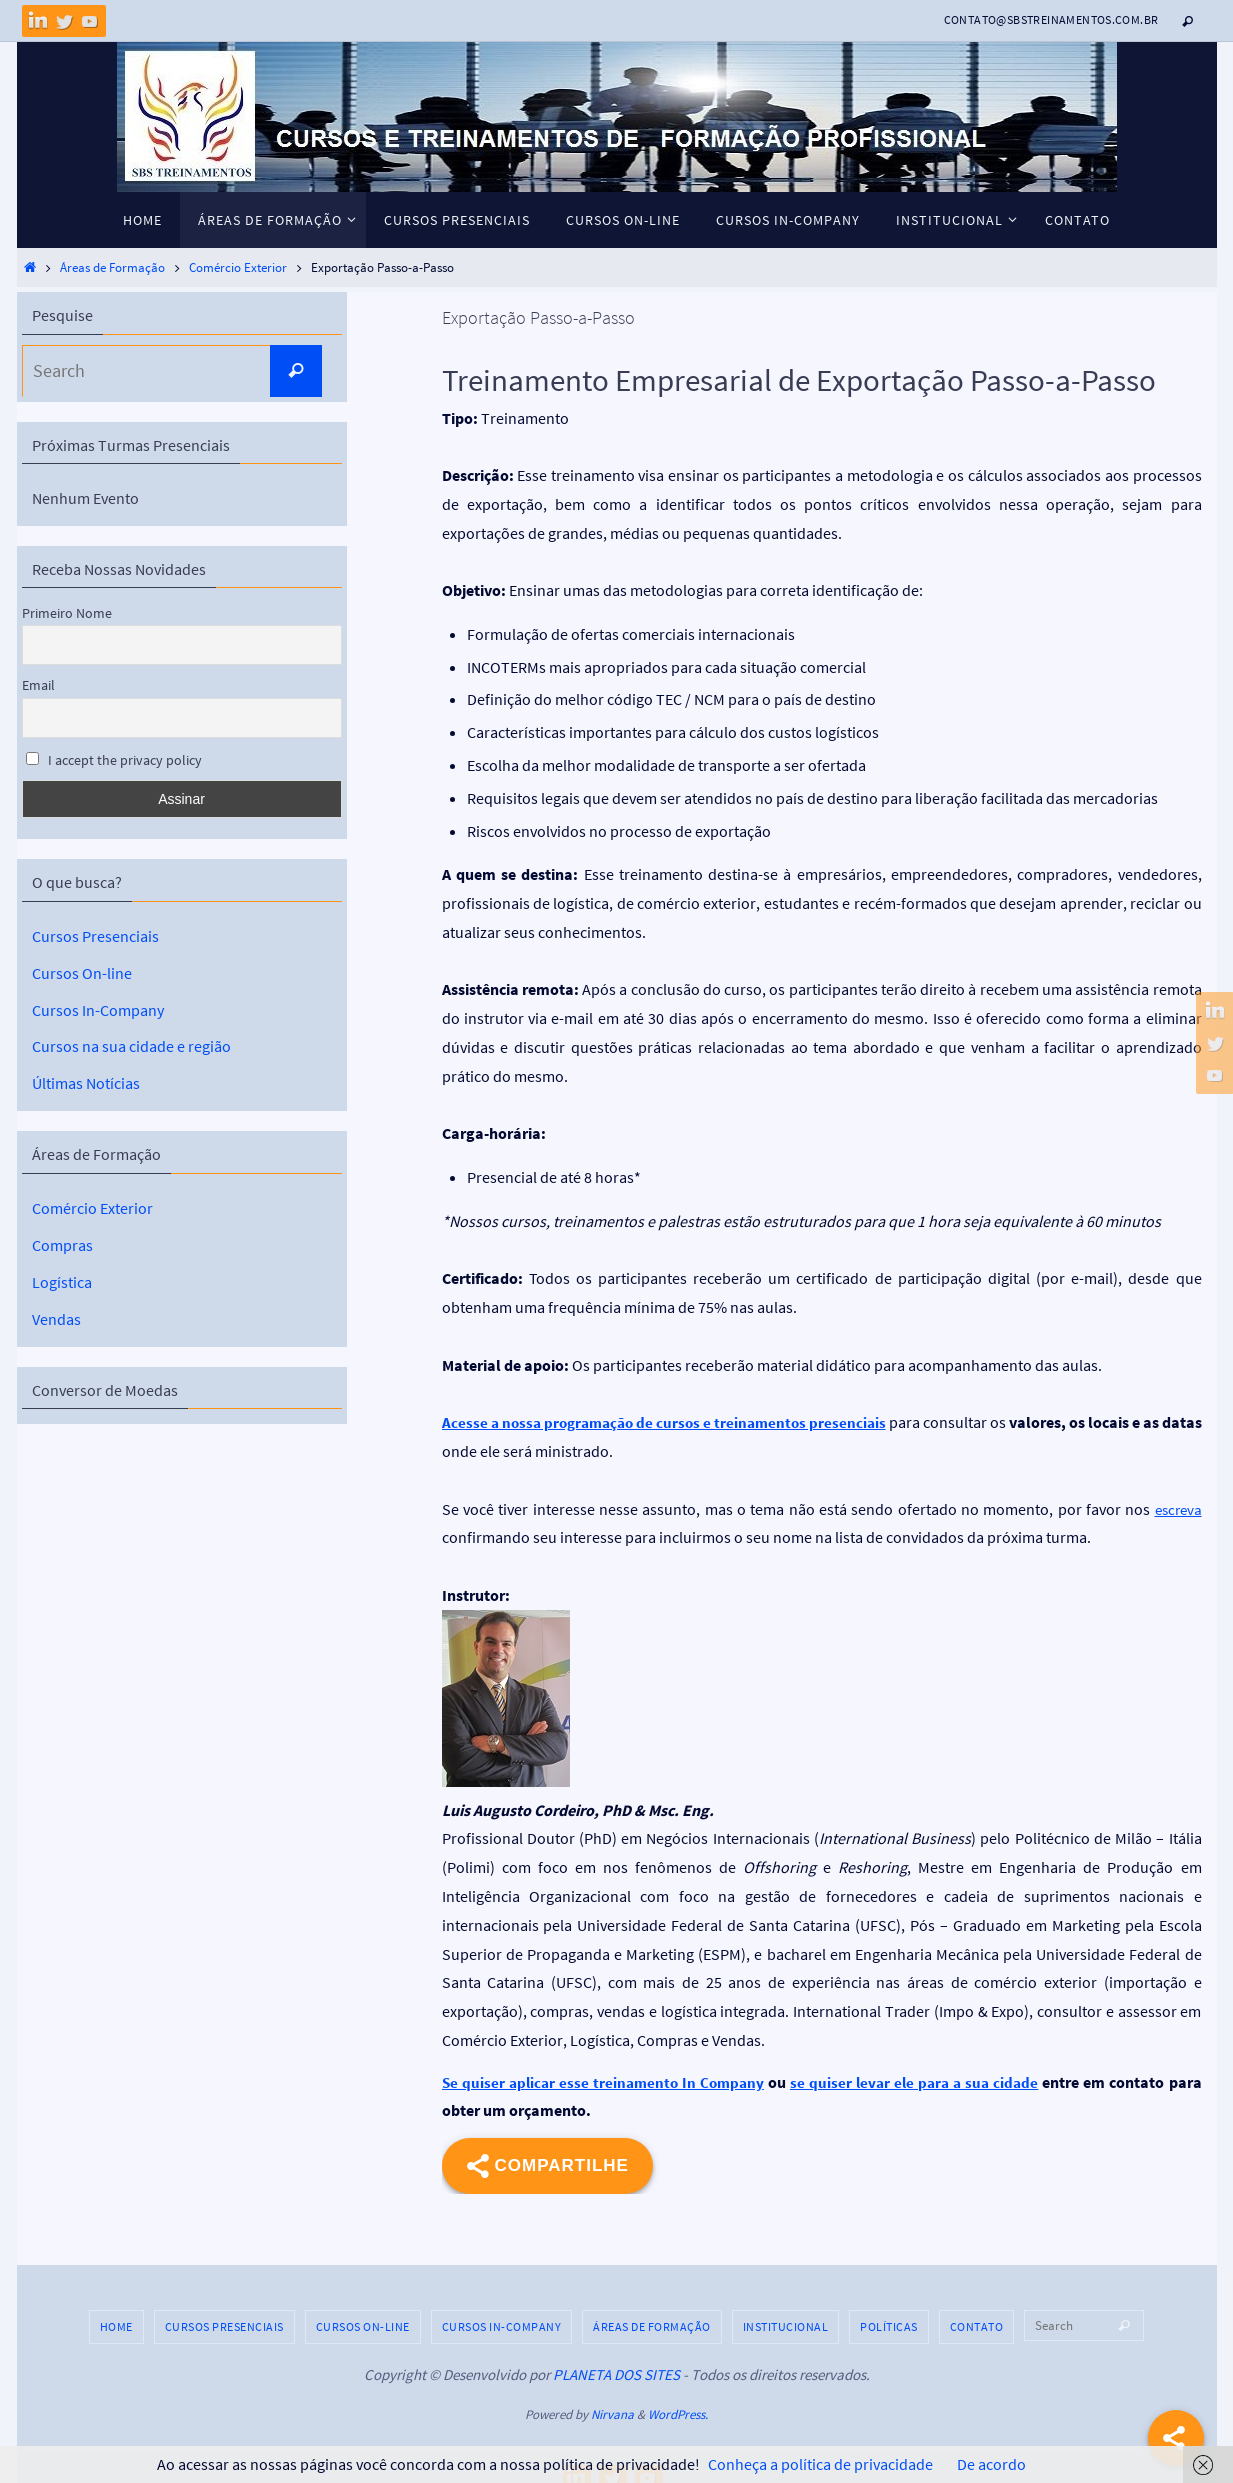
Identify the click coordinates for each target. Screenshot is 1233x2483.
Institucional (786, 2326)
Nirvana (612, 2414)
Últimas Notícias (86, 1083)
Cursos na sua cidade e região (131, 1046)
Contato (977, 2326)
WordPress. (678, 2414)
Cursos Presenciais (95, 936)
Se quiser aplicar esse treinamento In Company (605, 2082)
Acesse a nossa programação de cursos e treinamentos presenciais (678, 1422)
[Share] (1176, 2438)
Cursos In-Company (98, 1009)
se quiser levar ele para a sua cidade (917, 2082)
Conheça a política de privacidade (820, 2464)
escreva (1176, 1509)
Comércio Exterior (238, 267)
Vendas (56, 1317)
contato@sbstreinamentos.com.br (1051, 19)
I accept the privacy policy (114, 760)
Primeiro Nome (67, 613)
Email (38, 685)
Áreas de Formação (112, 267)
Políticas (889, 2326)
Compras (62, 1244)
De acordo (991, 2464)
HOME (116, 2326)
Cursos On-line (82, 972)
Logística (62, 1280)
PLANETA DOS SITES (616, 2374)
